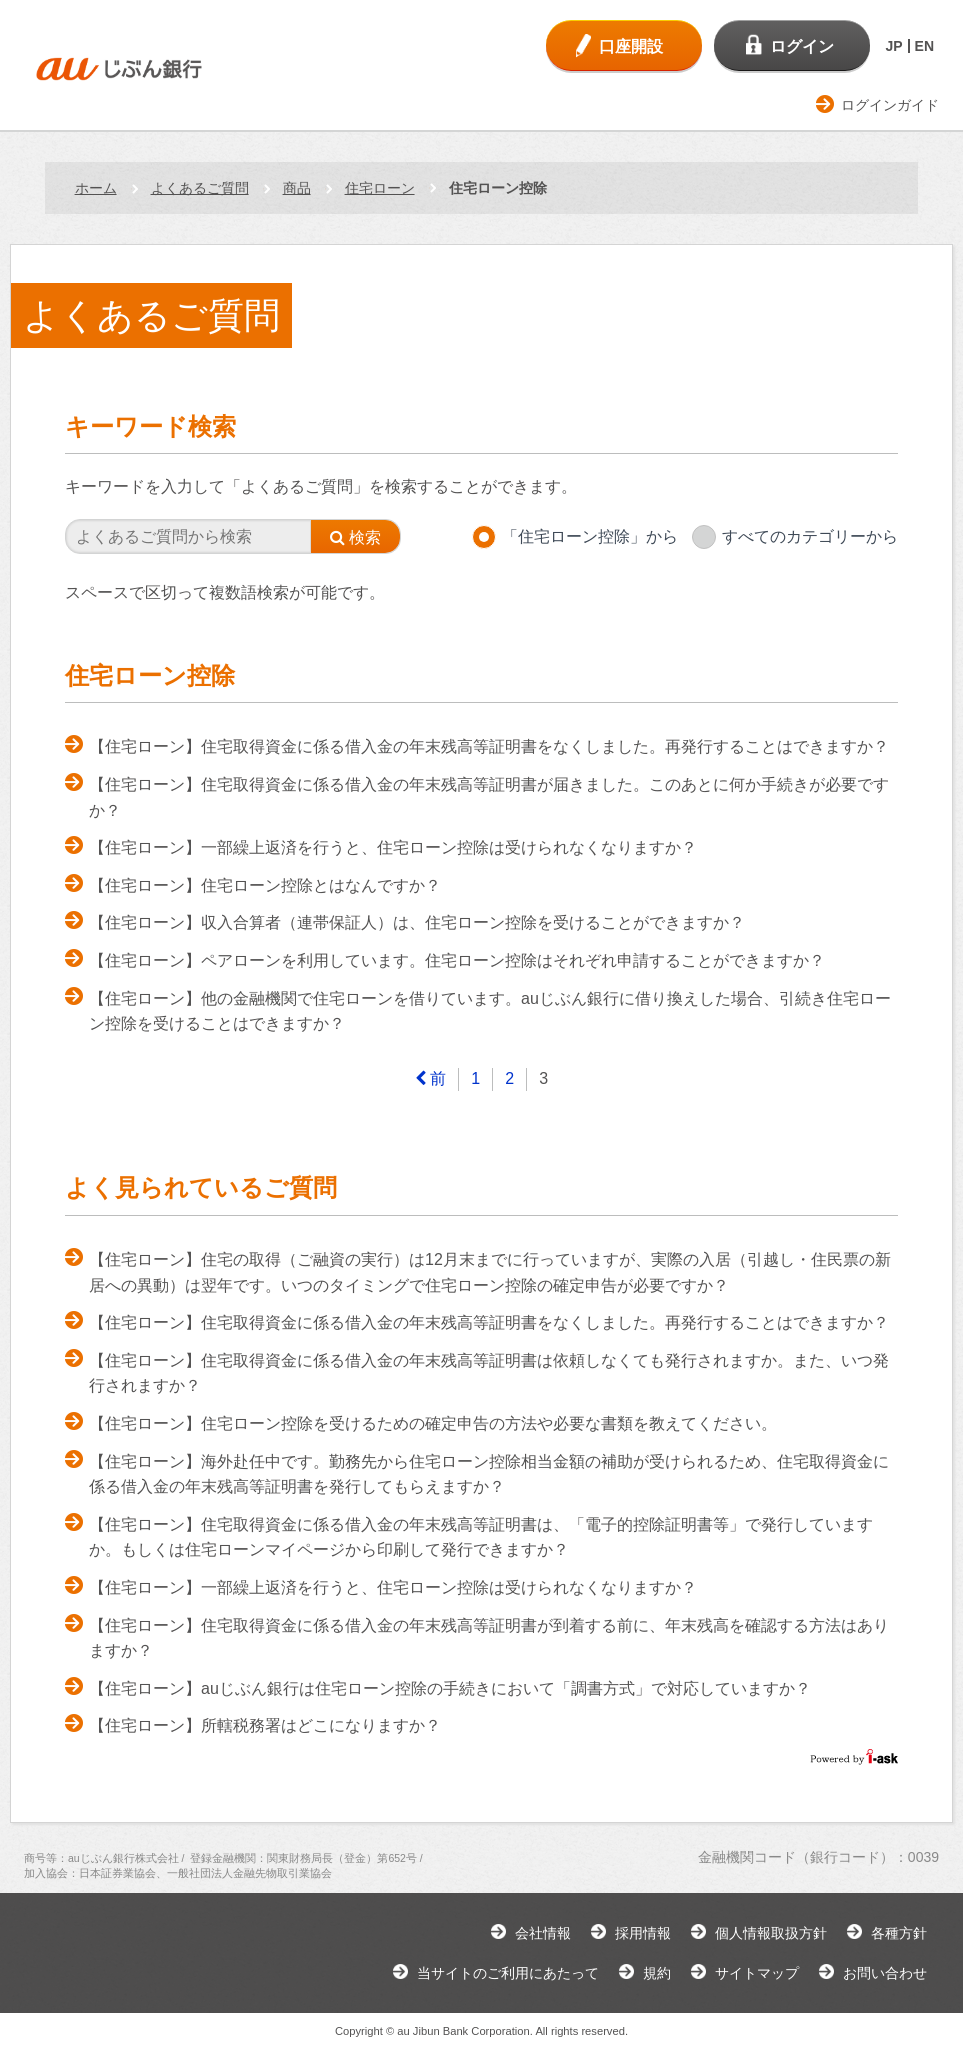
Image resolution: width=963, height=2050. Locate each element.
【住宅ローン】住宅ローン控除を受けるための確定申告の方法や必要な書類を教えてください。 (433, 1423)
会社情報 (543, 1933)
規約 (657, 1973)
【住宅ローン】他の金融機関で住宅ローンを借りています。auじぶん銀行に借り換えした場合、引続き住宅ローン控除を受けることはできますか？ (490, 1011)
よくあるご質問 (200, 188)
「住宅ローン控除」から (590, 536)
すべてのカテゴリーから (810, 536)
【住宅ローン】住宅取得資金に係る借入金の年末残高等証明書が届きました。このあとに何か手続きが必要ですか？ (489, 797)
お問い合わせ (885, 1973)
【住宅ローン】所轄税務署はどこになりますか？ (265, 1725)
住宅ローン (380, 188)
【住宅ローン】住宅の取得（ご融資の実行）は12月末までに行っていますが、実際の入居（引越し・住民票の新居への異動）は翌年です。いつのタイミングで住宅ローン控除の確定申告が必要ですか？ (490, 1272)
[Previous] (431, 1079)
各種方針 (899, 1933)
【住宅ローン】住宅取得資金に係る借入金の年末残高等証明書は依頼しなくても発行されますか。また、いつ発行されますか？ (489, 1373)
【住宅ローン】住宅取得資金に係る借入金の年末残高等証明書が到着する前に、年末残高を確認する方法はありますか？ (489, 1638)
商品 (297, 188)
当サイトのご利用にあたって (508, 1973)
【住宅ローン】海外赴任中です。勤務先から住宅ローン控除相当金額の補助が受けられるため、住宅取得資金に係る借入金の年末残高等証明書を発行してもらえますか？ (489, 1474)
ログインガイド (890, 105)
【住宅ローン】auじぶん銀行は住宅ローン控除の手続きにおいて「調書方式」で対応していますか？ (450, 1688)
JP (893, 46)
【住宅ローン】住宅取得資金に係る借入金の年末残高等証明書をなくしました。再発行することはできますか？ (489, 746)
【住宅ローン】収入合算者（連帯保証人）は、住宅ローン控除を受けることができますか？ (417, 922)
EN (924, 46)
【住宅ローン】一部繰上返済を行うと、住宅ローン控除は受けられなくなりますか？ (393, 847)
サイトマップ (757, 1973)
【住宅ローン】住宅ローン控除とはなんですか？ (265, 885)
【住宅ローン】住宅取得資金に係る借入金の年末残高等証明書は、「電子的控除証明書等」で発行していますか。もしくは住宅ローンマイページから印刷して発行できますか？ (481, 1537)
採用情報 (643, 1933)
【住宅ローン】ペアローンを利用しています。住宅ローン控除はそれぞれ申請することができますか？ (457, 960)
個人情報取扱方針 (771, 1933)
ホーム (96, 188)
